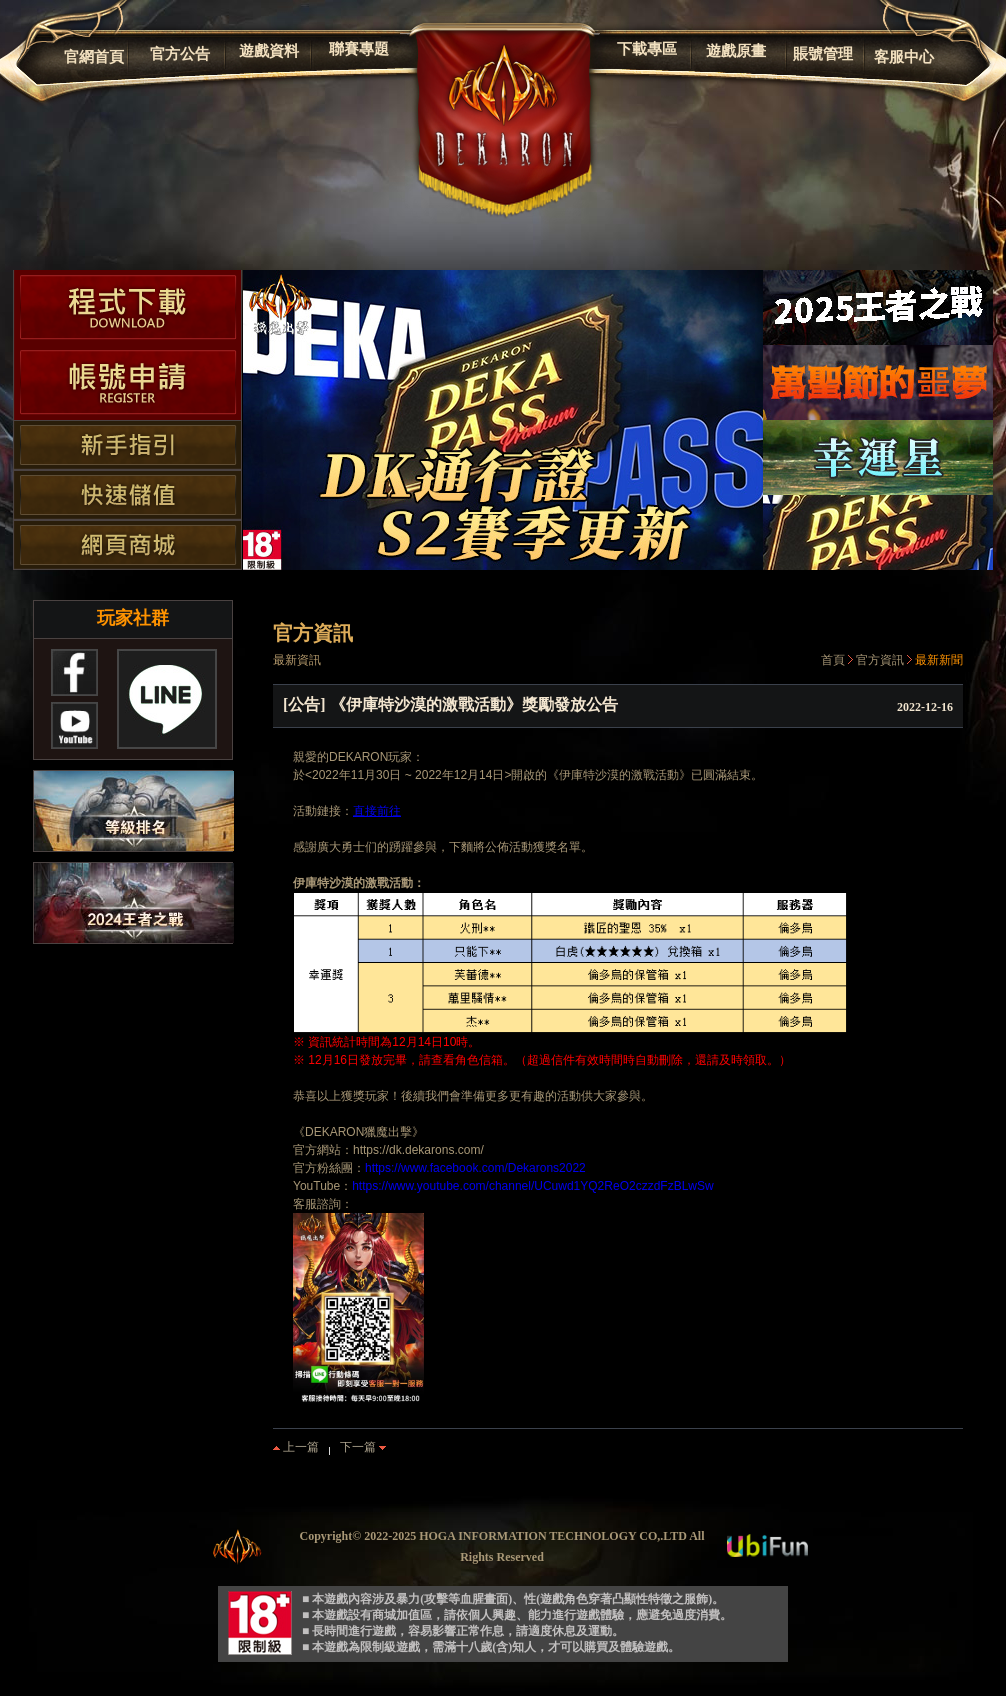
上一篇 (296, 1447)
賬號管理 (823, 54)
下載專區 (647, 49)
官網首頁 (94, 57)
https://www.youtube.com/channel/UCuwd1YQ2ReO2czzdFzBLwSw (533, 1186)
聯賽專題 (359, 49)
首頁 (833, 660)
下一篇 (363, 1447)
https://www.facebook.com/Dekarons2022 (475, 1168)
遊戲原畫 (736, 51)
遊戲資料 (269, 51)
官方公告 (180, 54)
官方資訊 (880, 660)
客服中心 (904, 57)
